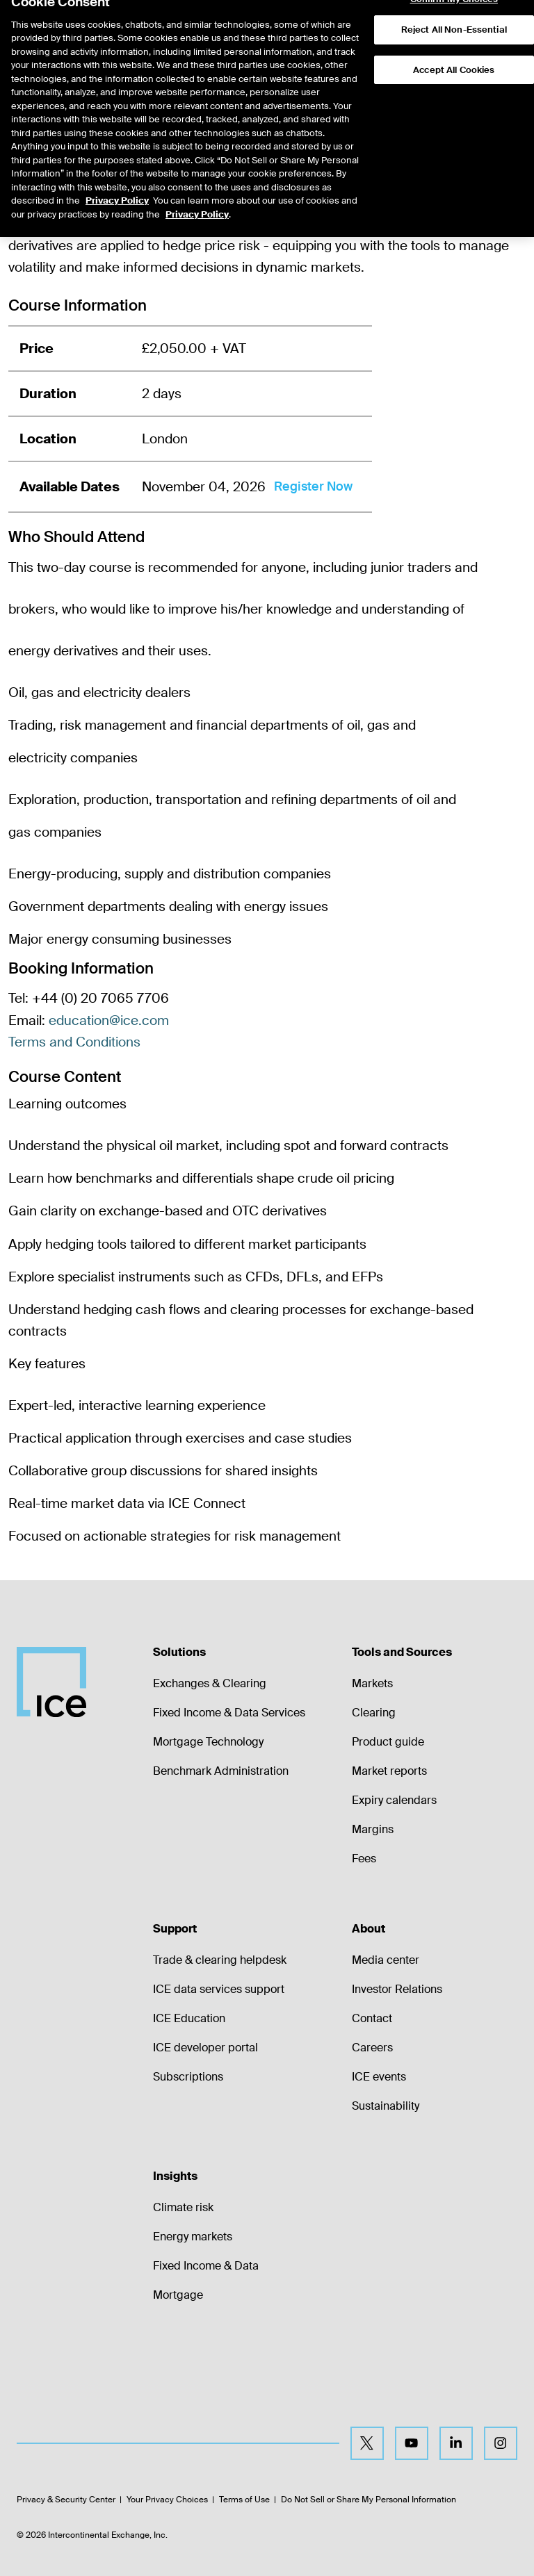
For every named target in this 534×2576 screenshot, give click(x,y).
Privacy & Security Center (66, 2499)
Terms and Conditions (74, 1042)
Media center (385, 1960)
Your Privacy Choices (167, 2499)
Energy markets (192, 2236)
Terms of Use (244, 2499)
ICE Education (189, 2018)
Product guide (388, 1741)
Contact (372, 2018)
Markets (372, 1683)
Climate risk (183, 2207)
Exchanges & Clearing (209, 1683)
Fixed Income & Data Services (229, 1712)
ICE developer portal (205, 2047)
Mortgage (178, 2295)
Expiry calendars (394, 1800)
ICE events (379, 2076)
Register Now (313, 486)
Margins (373, 1829)
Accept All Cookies (453, 41)
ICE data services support (218, 1989)
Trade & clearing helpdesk (219, 1960)
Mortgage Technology (208, 1741)
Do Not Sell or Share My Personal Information (368, 2499)
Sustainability (385, 2106)
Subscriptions (188, 2076)
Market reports (389, 1771)
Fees (364, 1858)
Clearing (374, 1712)
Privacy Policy (117, 172)
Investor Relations (397, 1989)
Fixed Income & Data (206, 2265)
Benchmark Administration (221, 1771)
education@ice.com (109, 1020)
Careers (372, 2047)
